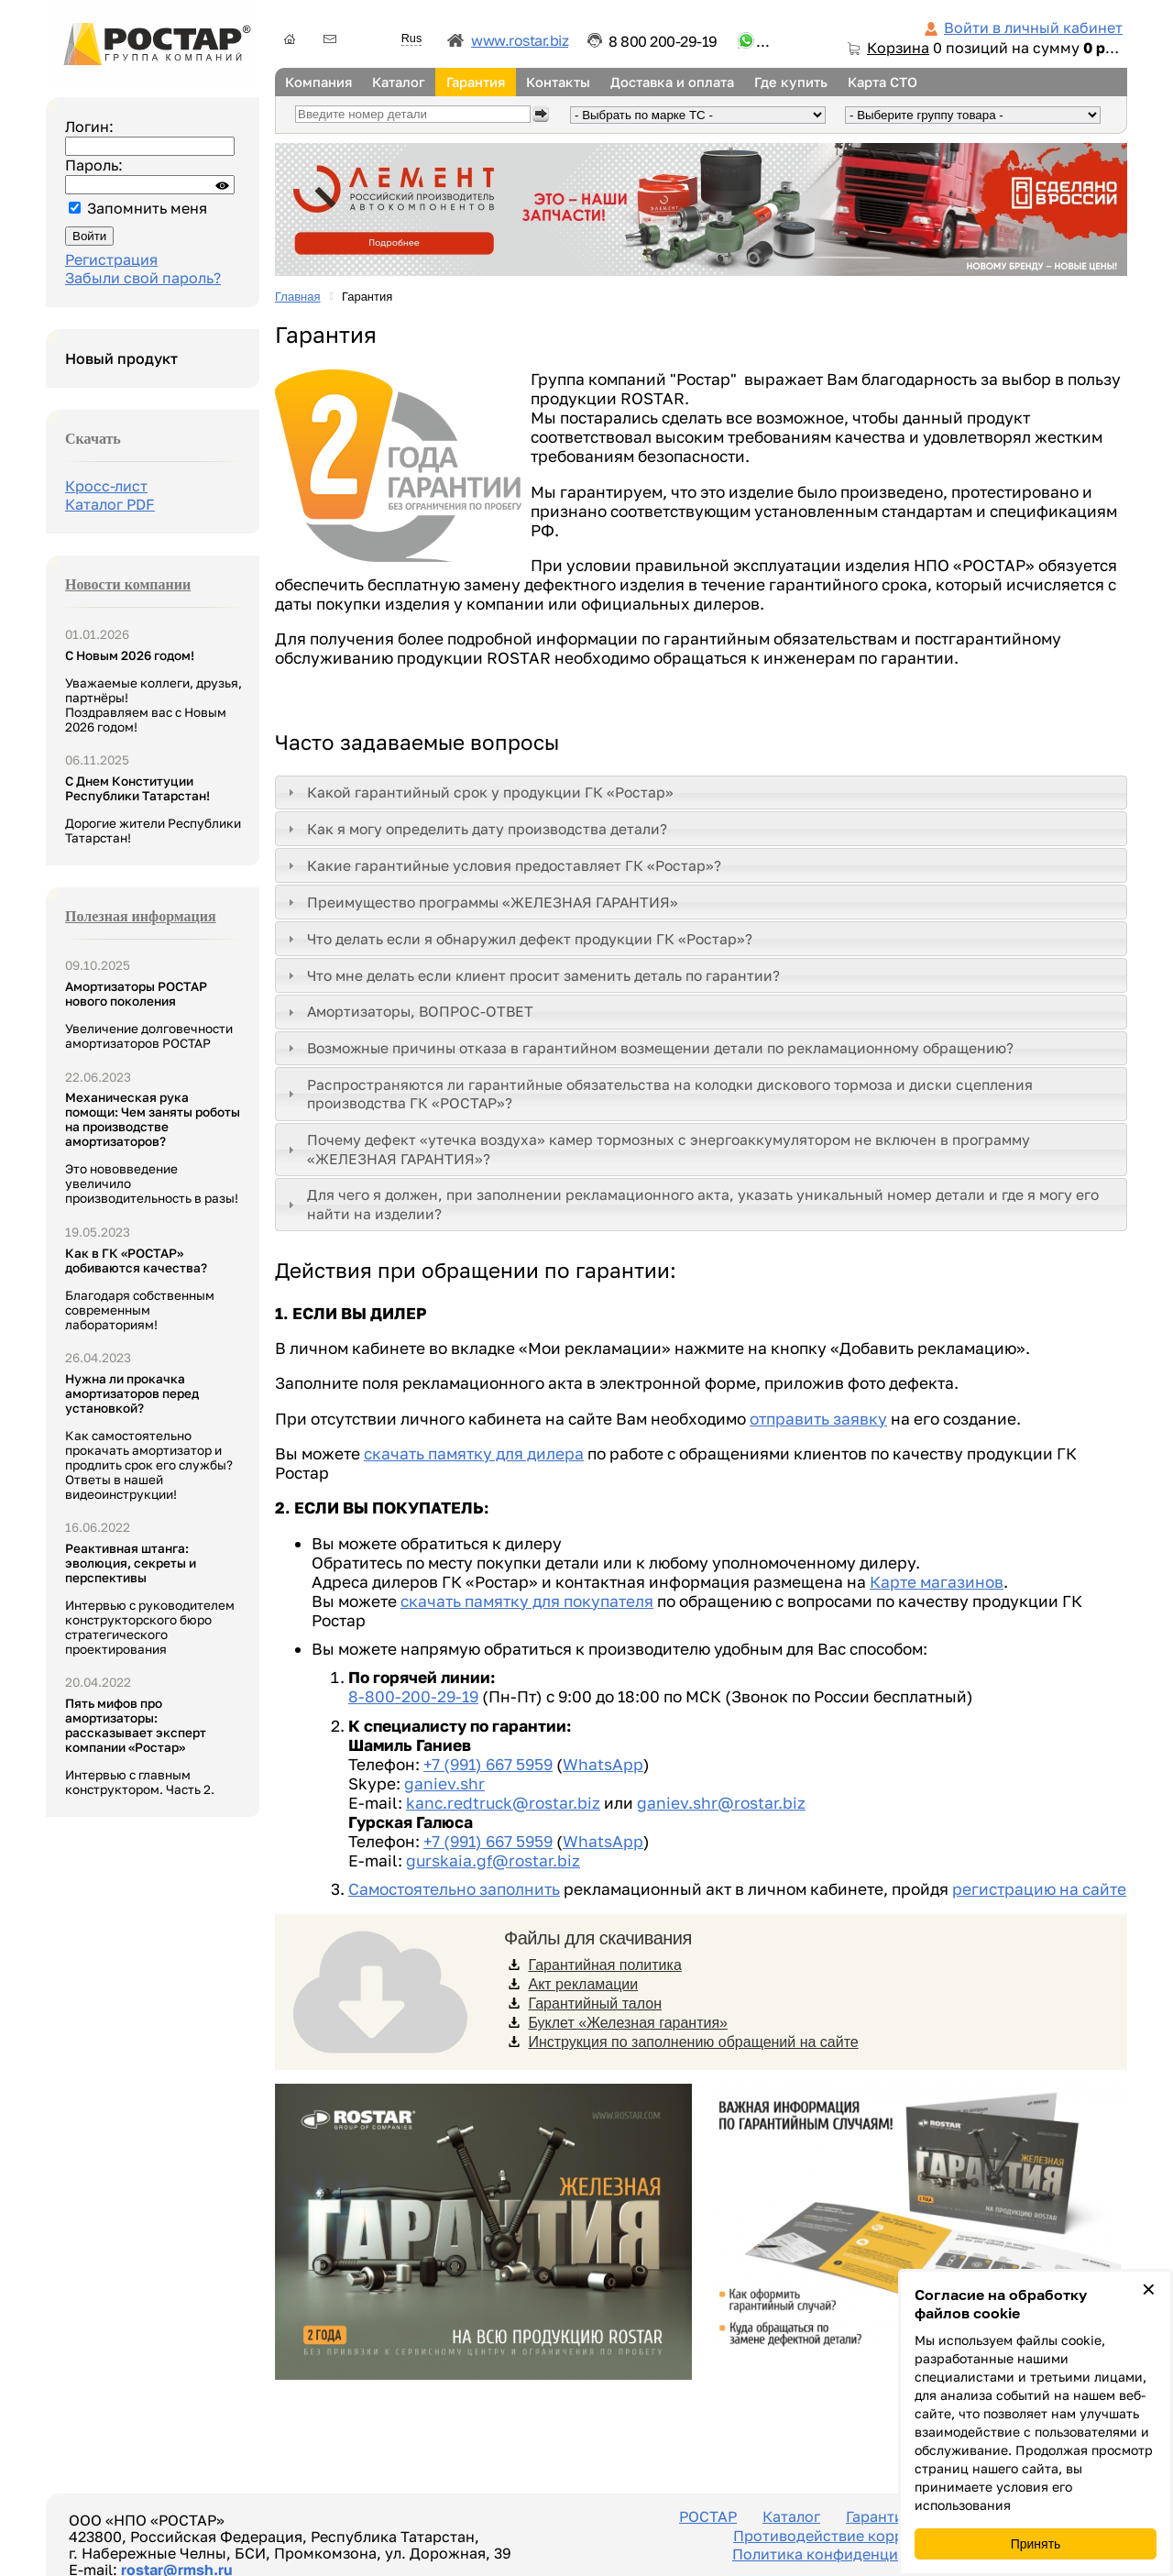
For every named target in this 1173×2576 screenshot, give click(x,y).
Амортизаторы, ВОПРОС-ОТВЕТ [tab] (408, 1011)
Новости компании (128, 584)
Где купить (791, 82)
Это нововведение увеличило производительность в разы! (152, 1147)
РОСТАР (708, 2516)
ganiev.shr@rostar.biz (721, 1802)
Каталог (398, 82)
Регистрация (111, 259)
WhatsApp (603, 1764)
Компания (318, 82)
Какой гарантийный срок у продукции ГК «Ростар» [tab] (478, 792)
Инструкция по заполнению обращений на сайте (693, 2042)
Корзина (898, 48)
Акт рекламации (583, 1984)
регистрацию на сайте (1039, 1889)
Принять (1036, 2544)
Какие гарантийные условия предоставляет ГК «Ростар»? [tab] (502, 865)
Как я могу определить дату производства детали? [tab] (475, 828)
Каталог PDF (110, 504)
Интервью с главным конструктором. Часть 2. (139, 1746)
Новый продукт (121, 358)
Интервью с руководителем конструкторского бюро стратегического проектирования (150, 1599)
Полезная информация (140, 916)
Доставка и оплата (672, 82)
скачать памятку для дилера (474, 1453)
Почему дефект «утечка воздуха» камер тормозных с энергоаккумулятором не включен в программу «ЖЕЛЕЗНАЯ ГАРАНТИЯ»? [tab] (657, 1148)
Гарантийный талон (595, 2003)
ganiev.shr (444, 1783)
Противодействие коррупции (840, 2535)
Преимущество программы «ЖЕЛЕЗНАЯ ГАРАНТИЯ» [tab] (481, 902)
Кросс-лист (106, 486)
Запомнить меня (147, 208)
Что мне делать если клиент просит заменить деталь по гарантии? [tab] (532, 975)
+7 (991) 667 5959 (488, 1764)
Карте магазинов (936, 1581)
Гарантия (475, 82)
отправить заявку (818, 1418)
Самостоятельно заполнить (454, 1889)
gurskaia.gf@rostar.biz (493, 1860)
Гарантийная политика (604, 1965)
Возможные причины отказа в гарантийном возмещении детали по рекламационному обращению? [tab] (648, 1048)
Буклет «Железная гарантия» (628, 2023)
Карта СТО (882, 82)
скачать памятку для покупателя (526, 1601)
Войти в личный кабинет (1033, 27)
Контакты (558, 82)
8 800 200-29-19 (663, 41)
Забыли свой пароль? (143, 278)
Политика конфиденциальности (848, 2554)
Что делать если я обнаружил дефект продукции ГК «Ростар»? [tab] (518, 938)
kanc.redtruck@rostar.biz (503, 1802)
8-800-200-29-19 (413, 1696)
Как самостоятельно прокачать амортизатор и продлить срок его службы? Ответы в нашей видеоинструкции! (149, 1436)
